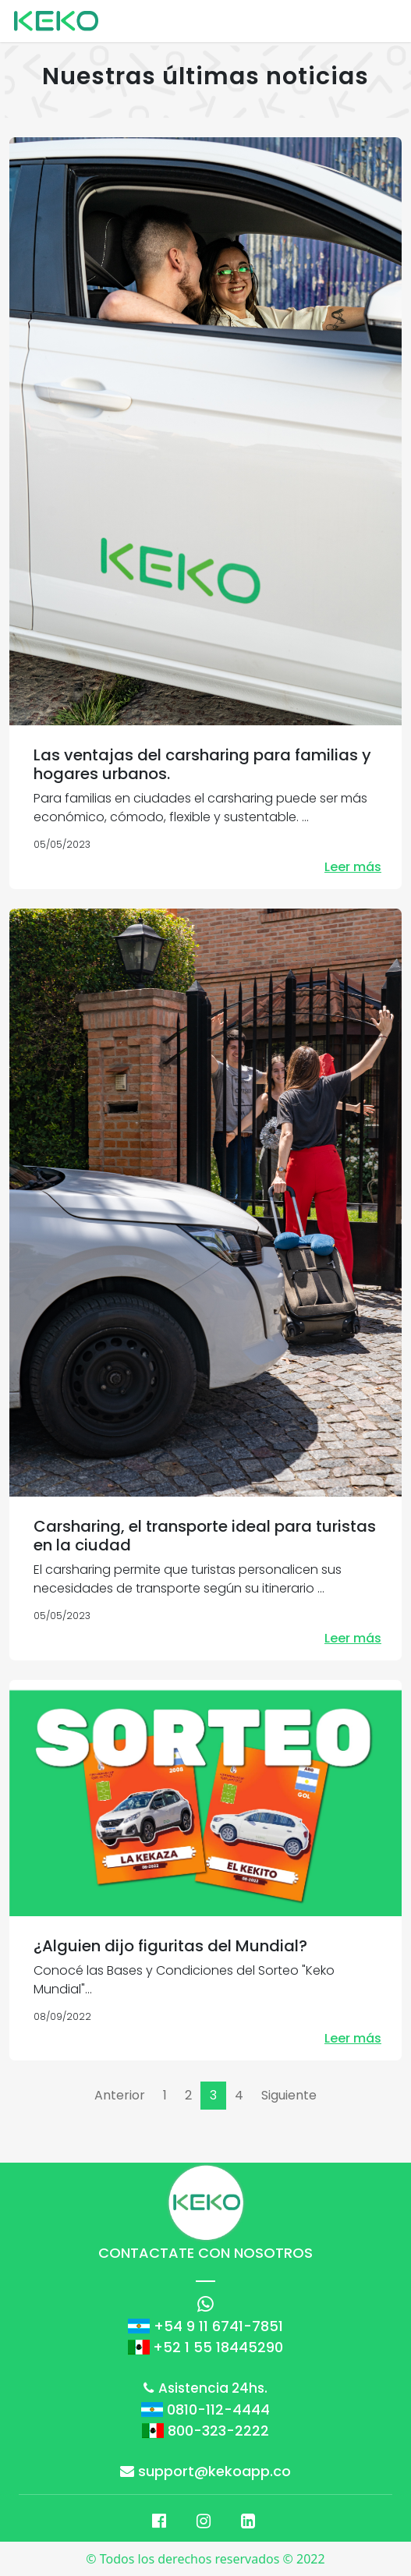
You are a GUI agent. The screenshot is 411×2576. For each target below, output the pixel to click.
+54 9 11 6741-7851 (218, 2326)
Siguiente (289, 2095)
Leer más (352, 867)
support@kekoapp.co (205, 2471)
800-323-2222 (218, 2430)
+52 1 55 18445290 (218, 2347)
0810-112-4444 (218, 2409)
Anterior (119, 2095)
